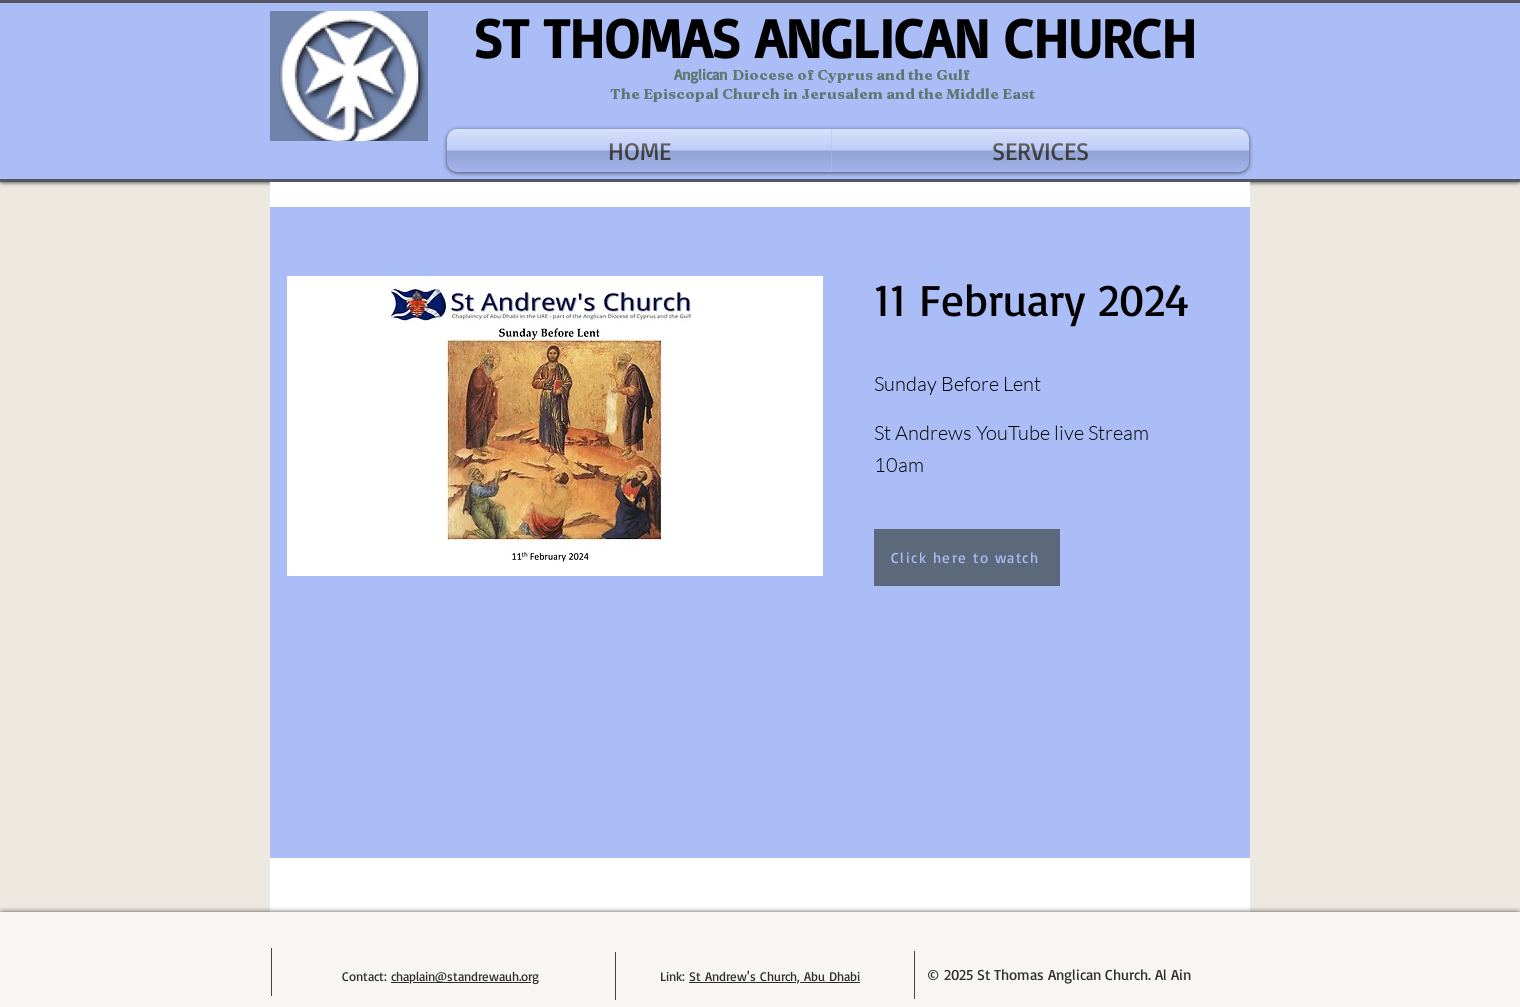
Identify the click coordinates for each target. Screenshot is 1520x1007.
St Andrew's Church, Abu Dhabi (774, 976)
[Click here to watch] (967, 557)
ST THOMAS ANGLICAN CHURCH (834, 37)
